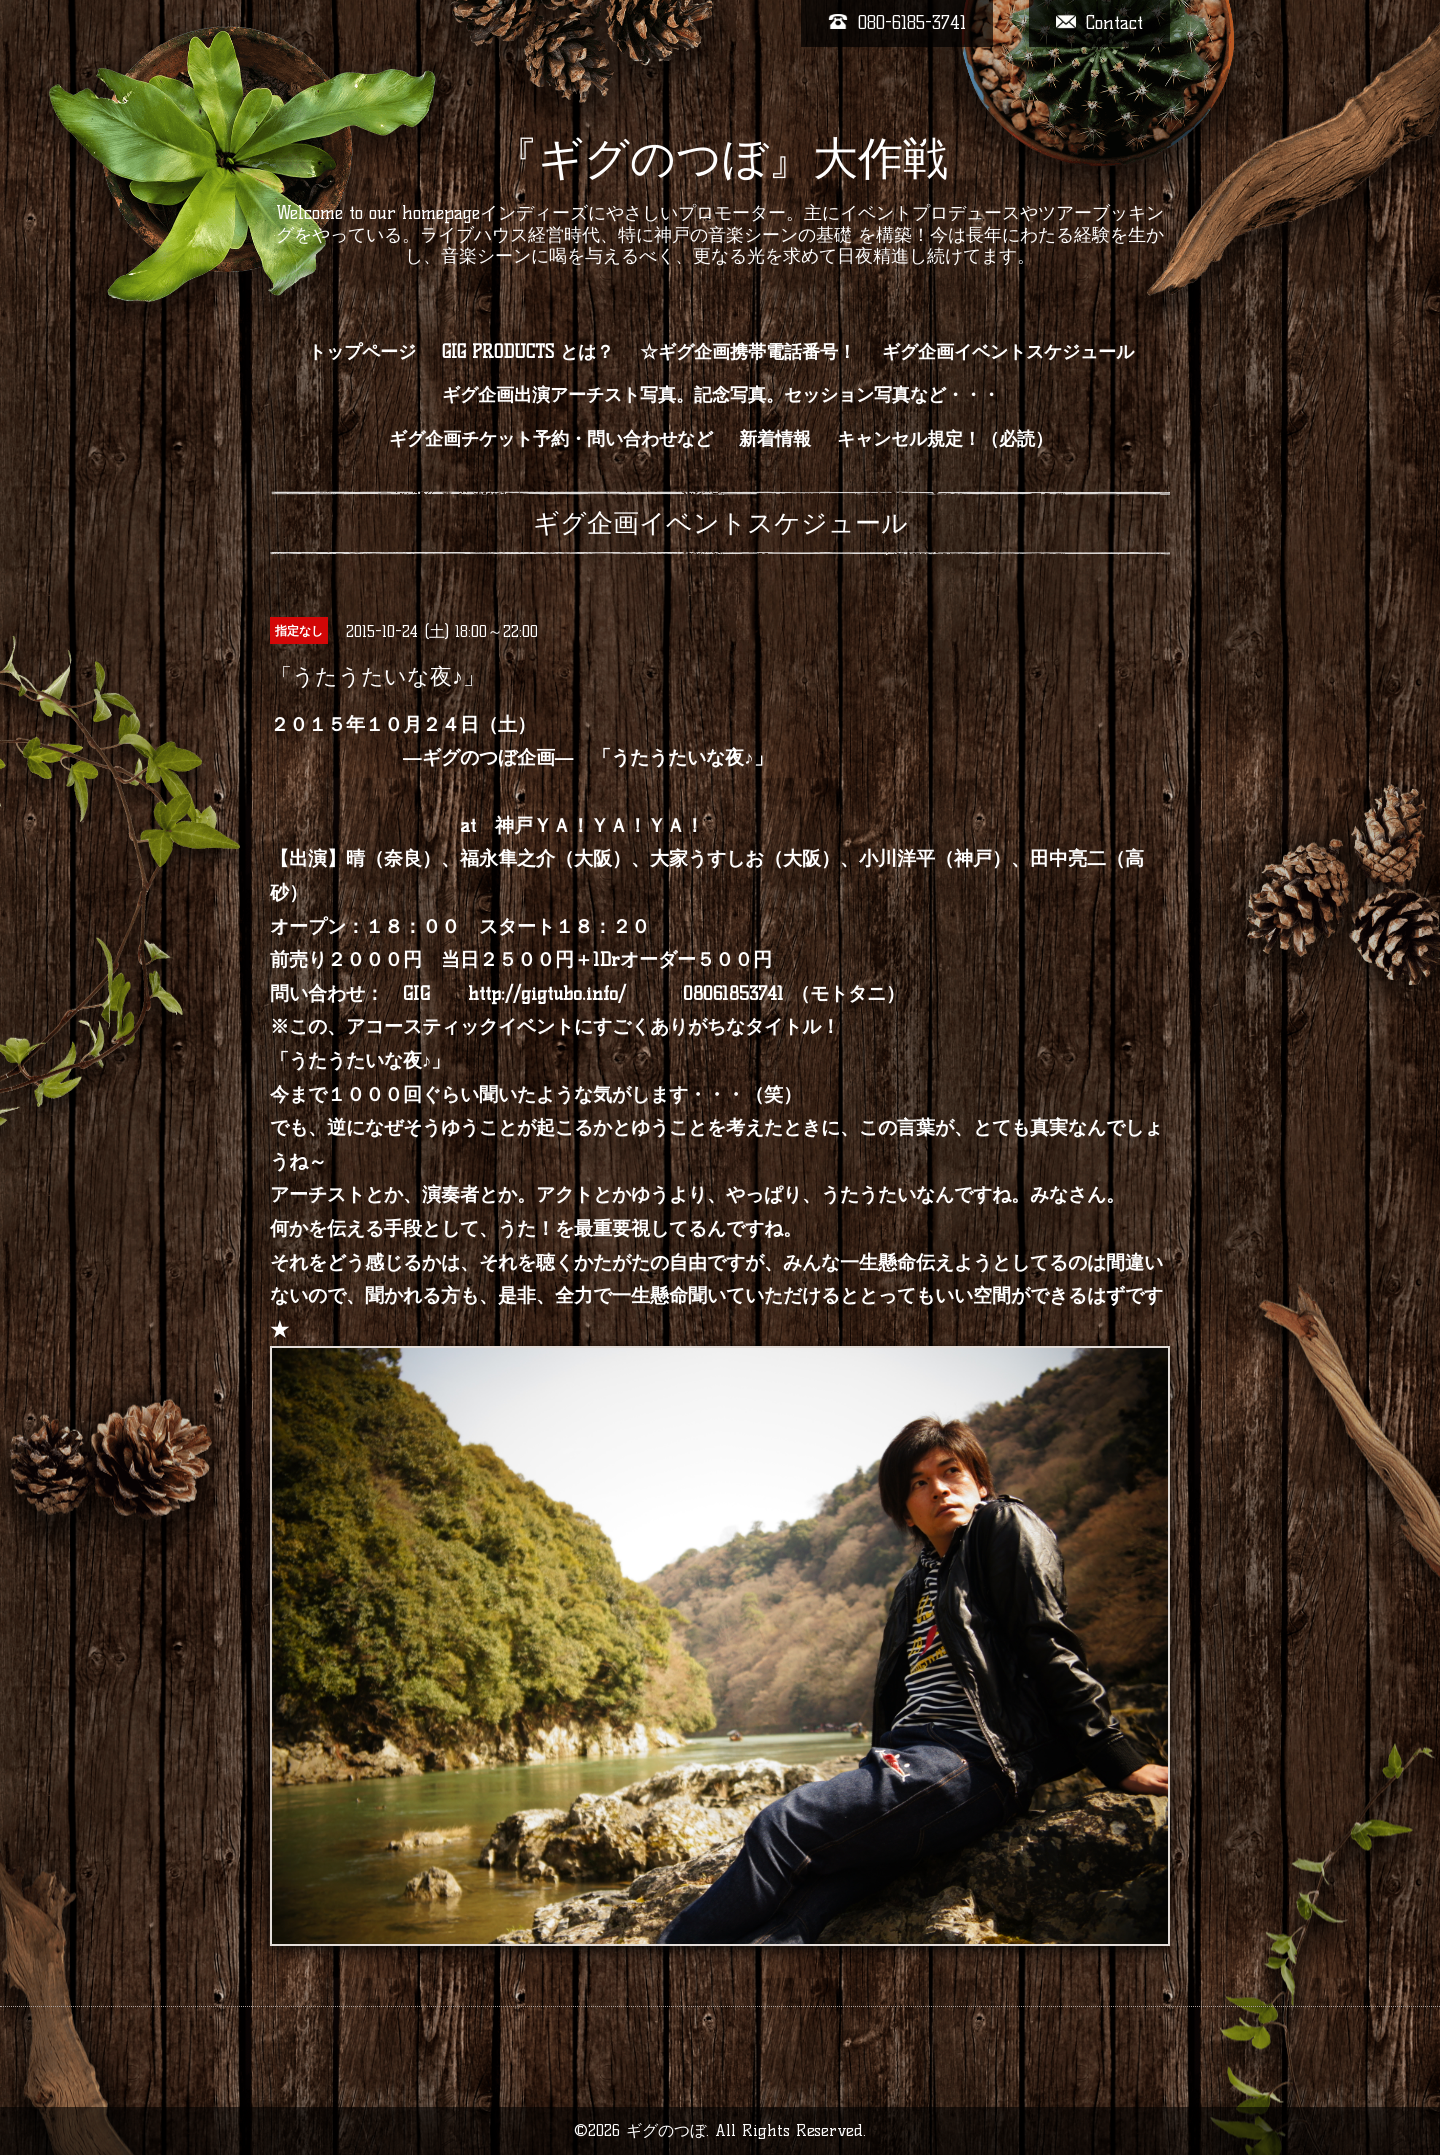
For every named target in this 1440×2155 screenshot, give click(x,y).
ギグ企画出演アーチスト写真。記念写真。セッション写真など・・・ (721, 395)
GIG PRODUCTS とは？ (528, 352)
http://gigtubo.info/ (547, 993)
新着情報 (775, 439)
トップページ (362, 352)
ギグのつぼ (666, 2130)
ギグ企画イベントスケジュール (1008, 352)
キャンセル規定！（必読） (945, 439)
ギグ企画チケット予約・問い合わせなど (551, 439)
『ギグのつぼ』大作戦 (720, 158)
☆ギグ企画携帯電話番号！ (748, 352)
